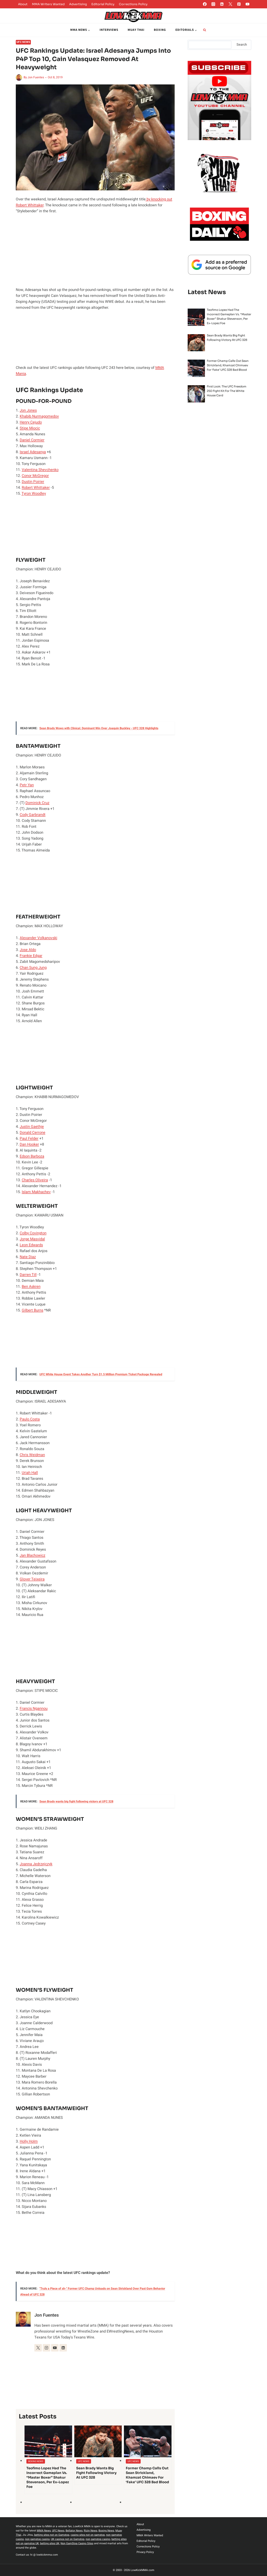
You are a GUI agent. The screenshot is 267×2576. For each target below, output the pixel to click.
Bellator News (74, 2531)
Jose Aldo (28, 949)
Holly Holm (29, 2141)
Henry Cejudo (31, 422)
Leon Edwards (31, 1245)
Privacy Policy (145, 2552)
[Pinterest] (239, 4)
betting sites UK (49, 2543)
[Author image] (19, 77)
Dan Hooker (29, 1144)
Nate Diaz (28, 1257)
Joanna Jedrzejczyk (36, 1864)
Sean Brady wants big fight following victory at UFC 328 (96, 2473)
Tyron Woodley (34, 493)
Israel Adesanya (33, 452)
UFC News (23, 42)
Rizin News (90, 2531)
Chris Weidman (32, 1455)
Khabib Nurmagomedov (39, 416)
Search (242, 44)
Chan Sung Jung (33, 967)
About (22, 4)
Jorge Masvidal (32, 1239)
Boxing (160, 30)
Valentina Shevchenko (40, 469)
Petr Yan (27, 785)
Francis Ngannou (34, 1708)
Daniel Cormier (32, 440)
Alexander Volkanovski (38, 938)
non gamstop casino (37, 2539)
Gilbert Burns (32, 1310)
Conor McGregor (35, 475)
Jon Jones (28, 410)
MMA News (44, 2531)
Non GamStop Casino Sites (77, 2543)
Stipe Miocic (30, 428)
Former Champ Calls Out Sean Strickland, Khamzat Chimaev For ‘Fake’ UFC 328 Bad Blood (147, 2475)
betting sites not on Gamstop (51, 2535)
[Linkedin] (222, 4)
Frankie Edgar (31, 955)
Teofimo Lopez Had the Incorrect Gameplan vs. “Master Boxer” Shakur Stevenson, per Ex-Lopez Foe (47, 2477)
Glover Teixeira (32, 1579)
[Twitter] (230, 4)
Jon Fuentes (35, 77)
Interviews (109, 30)
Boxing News (35, 2461)
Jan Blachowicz (32, 1555)
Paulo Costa (30, 1419)
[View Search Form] (205, 30)
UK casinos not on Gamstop (67, 2539)
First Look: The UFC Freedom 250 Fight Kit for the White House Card (226, 391)
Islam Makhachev (36, 1192)
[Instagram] (213, 4)
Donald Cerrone (32, 1132)
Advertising (78, 4)
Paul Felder (29, 1138)
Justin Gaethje (32, 1126)
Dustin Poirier (33, 481)
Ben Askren (31, 1286)
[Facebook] (204, 4)
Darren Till (28, 1274)
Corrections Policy (133, 4)
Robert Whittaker (36, 487)
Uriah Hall (30, 1472)
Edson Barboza (32, 1156)
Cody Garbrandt (33, 814)
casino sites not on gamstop (88, 2535)
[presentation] (48, 2441)
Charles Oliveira (35, 1180)
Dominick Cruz (37, 802)
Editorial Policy (102, 4)
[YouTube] (247, 4)
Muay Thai (136, 30)
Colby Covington (33, 1233)
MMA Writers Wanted (48, 4)
